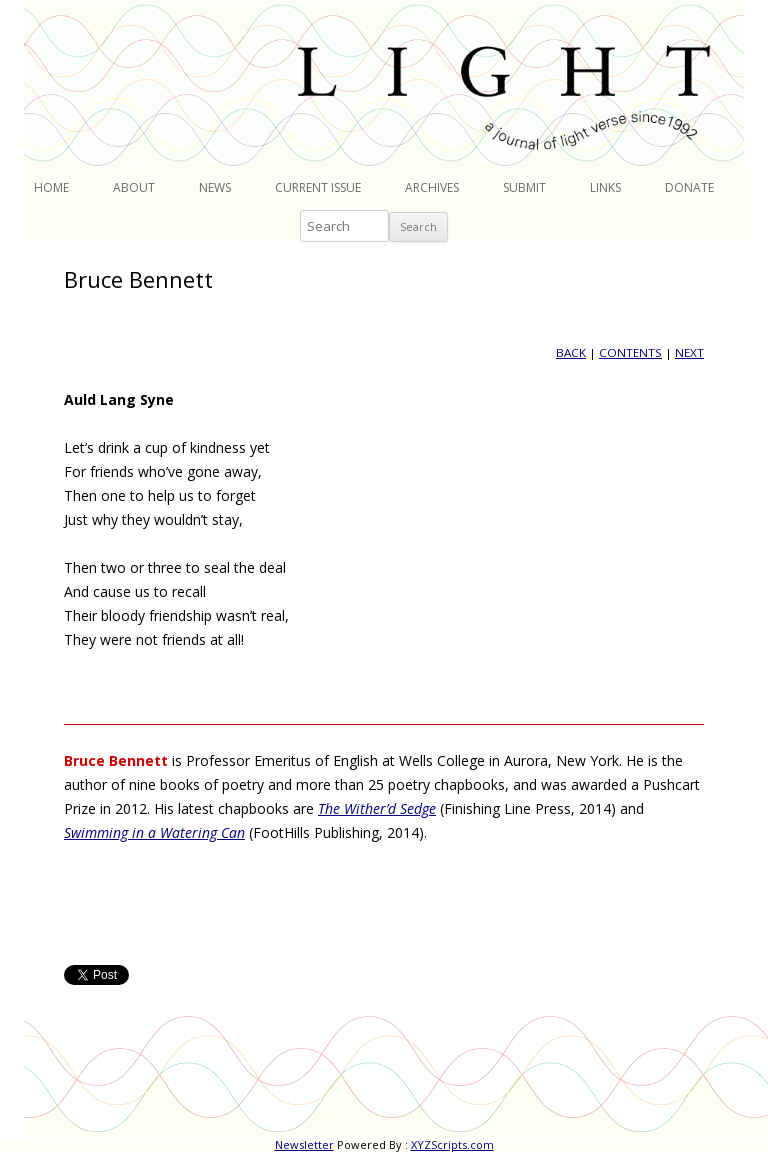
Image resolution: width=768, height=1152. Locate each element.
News (215, 187)
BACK (571, 352)
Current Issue (318, 187)
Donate (689, 187)
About (134, 187)
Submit (524, 187)
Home (51, 187)
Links (605, 187)
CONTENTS (630, 352)
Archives (432, 187)
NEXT (689, 352)
